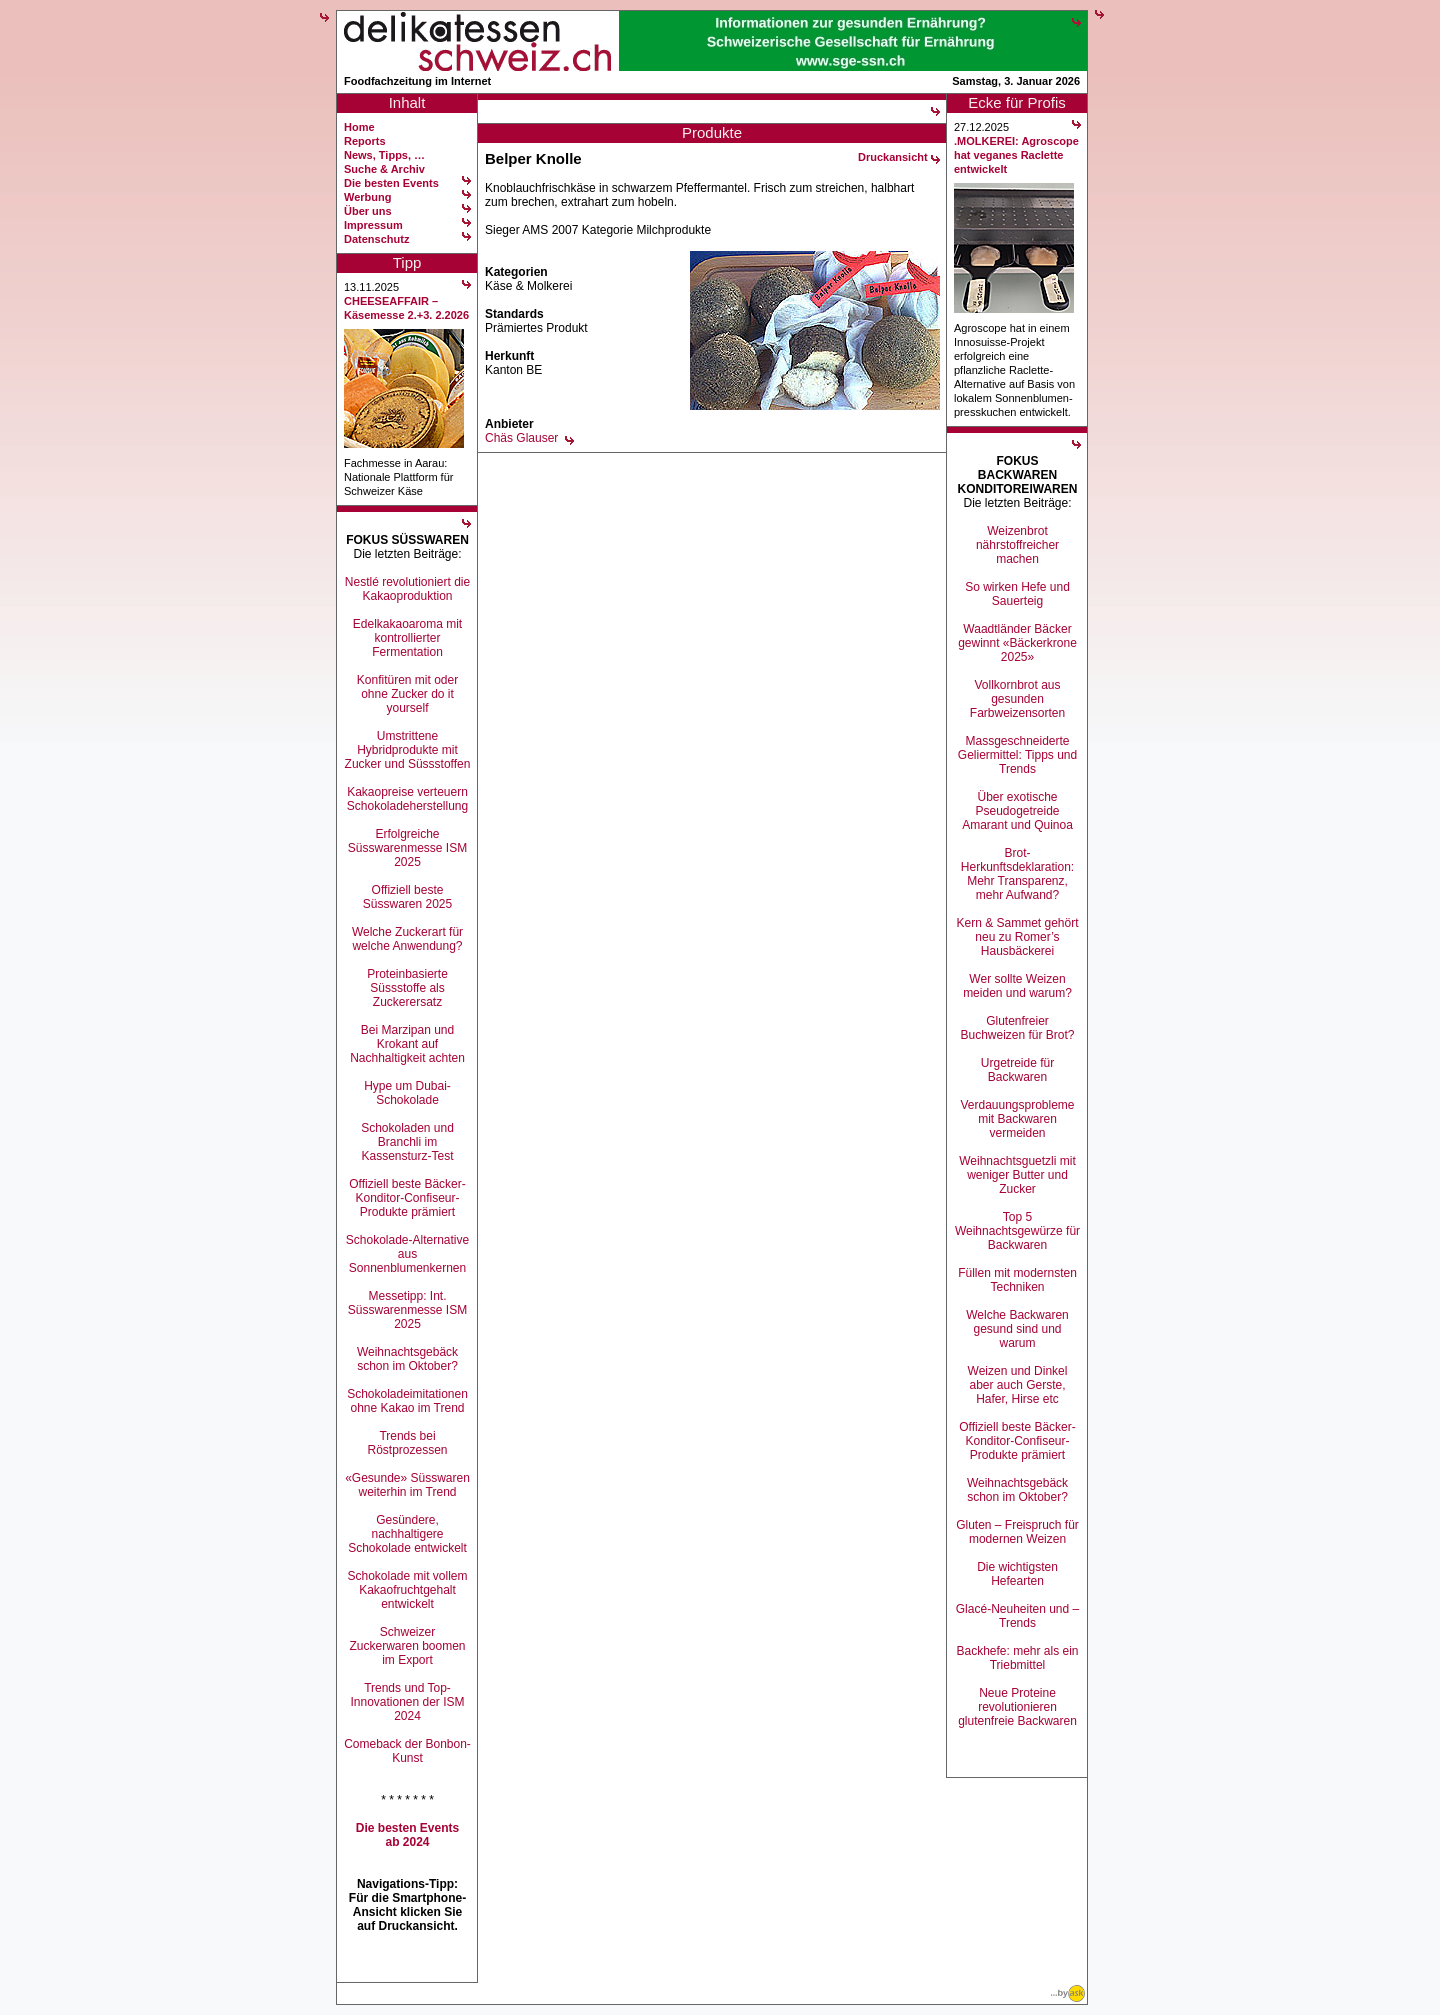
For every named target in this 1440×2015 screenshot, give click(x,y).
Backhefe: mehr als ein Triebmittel (1017, 1658)
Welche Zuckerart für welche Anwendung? (407, 939)
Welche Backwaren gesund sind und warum (1017, 1329)
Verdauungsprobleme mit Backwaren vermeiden (1017, 1119)
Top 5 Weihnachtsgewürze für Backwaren (1017, 1231)
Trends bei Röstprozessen (407, 1443)
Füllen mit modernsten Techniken (1017, 1280)
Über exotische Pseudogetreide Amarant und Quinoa (1017, 811)
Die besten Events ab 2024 (407, 1835)
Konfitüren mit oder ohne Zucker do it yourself (407, 694)
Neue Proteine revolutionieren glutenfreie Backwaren (1017, 1707)
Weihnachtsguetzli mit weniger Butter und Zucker (1017, 1175)
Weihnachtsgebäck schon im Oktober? (407, 1359)
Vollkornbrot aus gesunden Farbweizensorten (1017, 699)
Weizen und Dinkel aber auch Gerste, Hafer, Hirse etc (1018, 1385)
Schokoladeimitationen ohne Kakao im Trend (407, 1401)
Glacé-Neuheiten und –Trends (1017, 1616)
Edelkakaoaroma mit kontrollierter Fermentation (407, 638)
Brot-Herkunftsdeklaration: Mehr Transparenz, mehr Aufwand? (1017, 874)
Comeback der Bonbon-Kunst (407, 1751)
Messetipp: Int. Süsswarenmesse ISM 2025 (407, 1310)
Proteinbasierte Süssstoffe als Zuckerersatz (407, 988)
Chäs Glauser (521, 438)
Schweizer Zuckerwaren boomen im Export (407, 1646)
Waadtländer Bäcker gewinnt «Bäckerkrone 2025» (1017, 643)
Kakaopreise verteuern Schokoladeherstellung (407, 799)
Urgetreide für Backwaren (1017, 1070)
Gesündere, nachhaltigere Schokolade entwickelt (407, 1534)
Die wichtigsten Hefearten (1017, 1574)
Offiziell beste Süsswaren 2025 (407, 897)
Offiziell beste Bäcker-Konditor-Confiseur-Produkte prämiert (407, 1198)
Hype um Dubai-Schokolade (407, 1093)
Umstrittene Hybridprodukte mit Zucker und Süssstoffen (408, 750)
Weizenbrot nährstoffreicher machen (1017, 545)
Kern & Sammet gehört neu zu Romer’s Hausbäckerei (1017, 937)
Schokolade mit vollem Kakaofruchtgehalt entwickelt (407, 1590)
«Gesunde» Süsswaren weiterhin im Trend (407, 1485)
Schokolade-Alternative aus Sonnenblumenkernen (407, 1254)
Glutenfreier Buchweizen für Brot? (1017, 1028)
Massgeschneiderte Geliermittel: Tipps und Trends (1017, 755)
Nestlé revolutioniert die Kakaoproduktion (407, 589)
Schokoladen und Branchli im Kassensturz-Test (407, 1142)
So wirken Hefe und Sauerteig (1017, 594)
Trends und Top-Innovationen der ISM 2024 (407, 1702)
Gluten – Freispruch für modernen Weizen (1017, 1532)
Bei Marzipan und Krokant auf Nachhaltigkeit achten (407, 1044)
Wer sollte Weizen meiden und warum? (1017, 986)
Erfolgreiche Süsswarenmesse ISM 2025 (407, 848)
